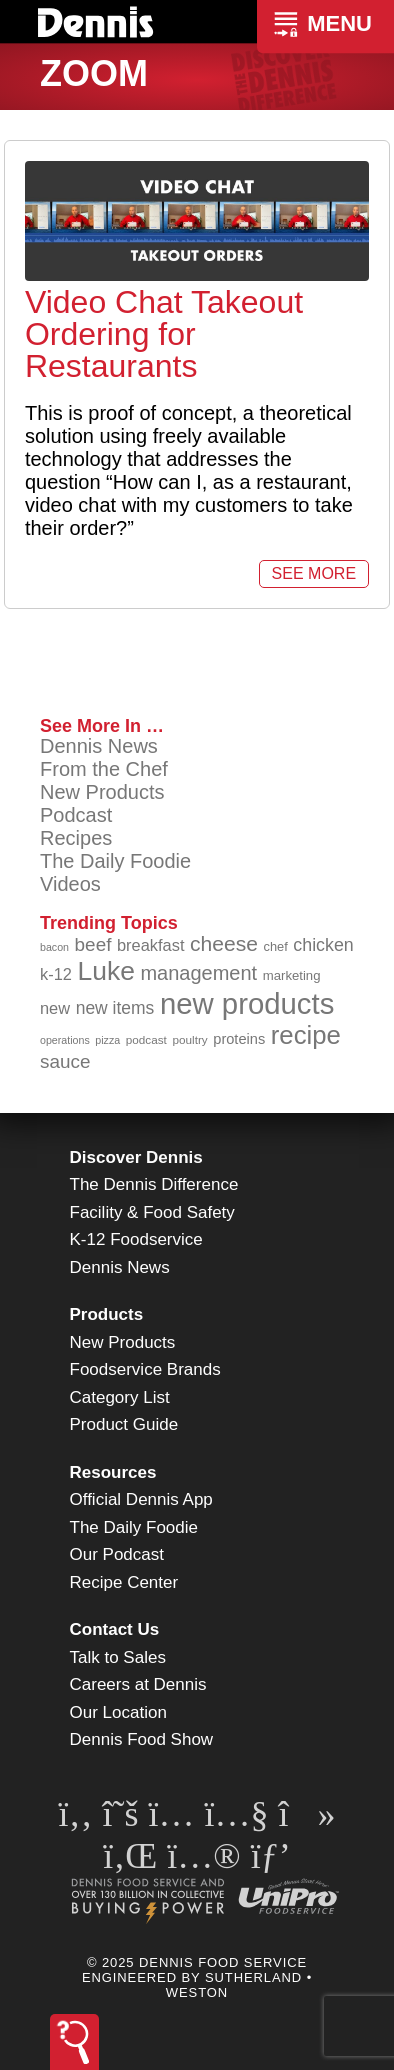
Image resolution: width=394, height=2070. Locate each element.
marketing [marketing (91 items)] (292, 975)
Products (107, 1314)
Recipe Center (124, 1582)
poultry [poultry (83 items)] (189, 1039)
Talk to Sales (118, 1657)
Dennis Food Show (142, 1739)
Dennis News (99, 746)
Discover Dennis (136, 1157)
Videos (70, 884)
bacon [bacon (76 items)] (54, 947)
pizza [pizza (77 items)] (107, 1040)
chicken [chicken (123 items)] (323, 945)
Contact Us (115, 1629)
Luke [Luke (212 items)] (105, 971)
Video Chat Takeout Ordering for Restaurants (164, 334)
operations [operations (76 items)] (65, 1040)
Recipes (76, 838)
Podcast (76, 815)
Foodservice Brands (145, 1369)
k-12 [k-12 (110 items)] (56, 974)
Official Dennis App (141, 1499)
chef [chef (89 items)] (276, 946)
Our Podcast (117, 1554)
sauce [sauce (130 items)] (65, 1061)
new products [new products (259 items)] (247, 1003)
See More (314, 573)
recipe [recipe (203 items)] (306, 1035)
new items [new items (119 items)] (115, 1008)
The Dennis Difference (154, 1184)
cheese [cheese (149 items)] (224, 943)
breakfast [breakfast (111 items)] (150, 945)
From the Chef (104, 769)
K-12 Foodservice (136, 1239)
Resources (113, 1472)
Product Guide (124, 1424)
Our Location (118, 1712)
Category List (120, 1397)
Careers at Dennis (138, 1684)
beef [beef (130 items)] (93, 944)
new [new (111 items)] (55, 1008)
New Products (102, 792)
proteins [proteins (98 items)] (239, 1039)
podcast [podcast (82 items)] (146, 1039)
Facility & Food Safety (152, 1212)
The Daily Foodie (115, 861)
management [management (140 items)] (198, 973)
